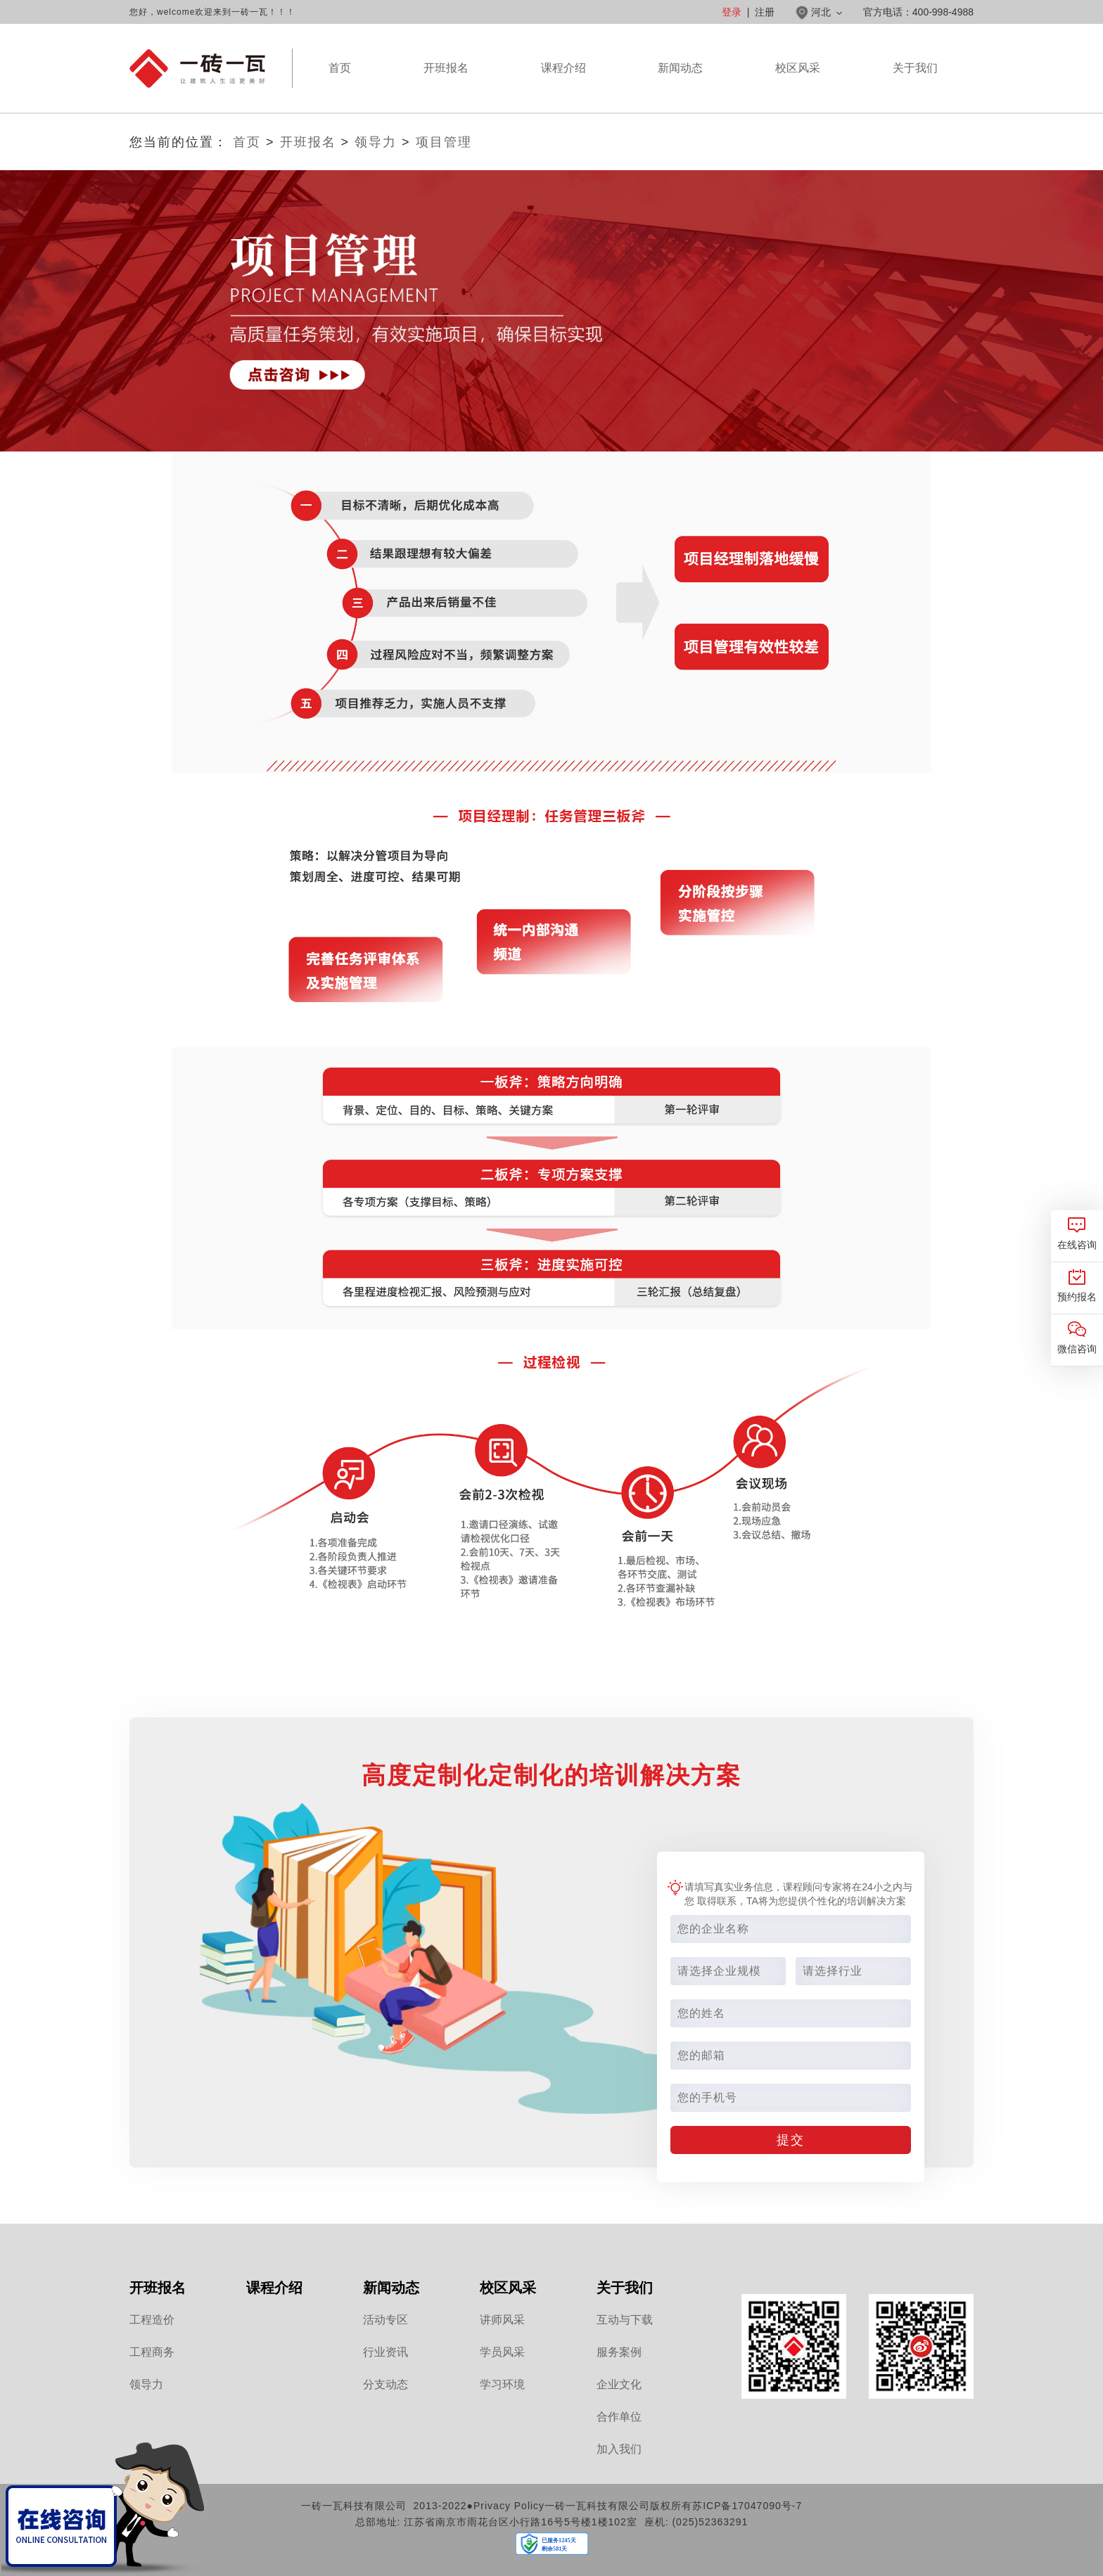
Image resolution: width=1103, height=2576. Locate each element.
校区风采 (797, 87)
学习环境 (502, 2384)
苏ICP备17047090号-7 (747, 2505)
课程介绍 (563, 87)
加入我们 (619, 2449)
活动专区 (385, 2320)
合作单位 (619, 2417)
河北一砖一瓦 (197, 68)
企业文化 (619, 2384)
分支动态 (385, 2384)
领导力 (376, 142)
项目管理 (444, 142)
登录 (731, 12)
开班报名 (445, 68)
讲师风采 (502, 2320)
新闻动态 (680, 87)
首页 (340, 68)
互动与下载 (625, 2320)
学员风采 (502, 2352)
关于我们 (915, 87)
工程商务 (151, 2352)
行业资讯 (385, 2352)
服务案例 (619, 2352)
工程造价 (151, 2320)
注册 (764, 12)
